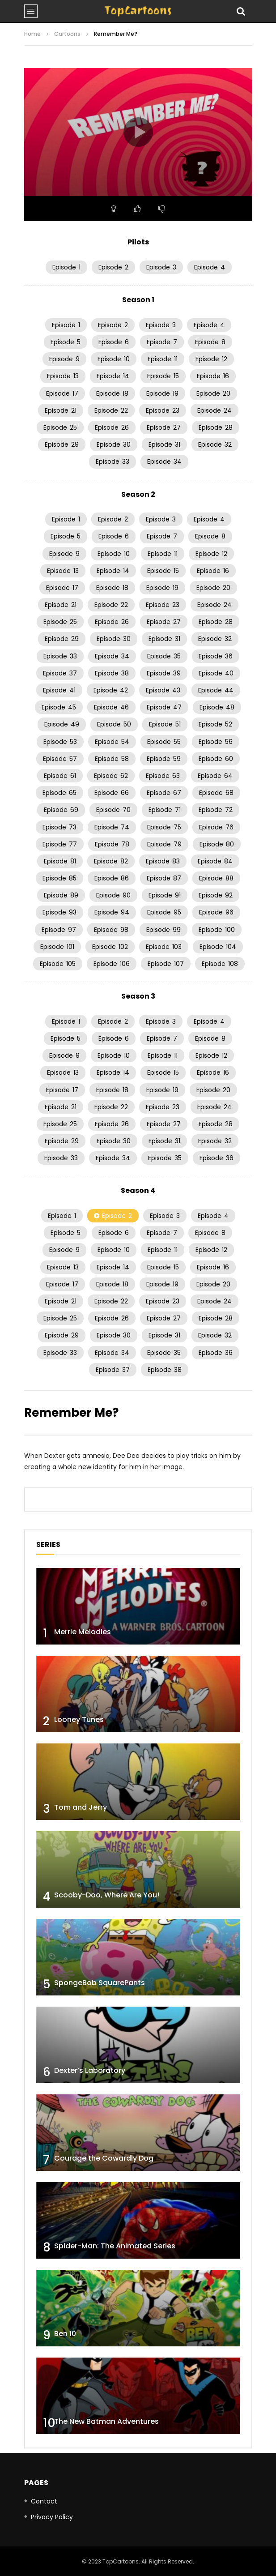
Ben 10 (65, 2333)
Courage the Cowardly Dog (103, 2158)
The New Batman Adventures (106, 2421)
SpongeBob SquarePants (99, 1983)
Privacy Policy (52, 2516)
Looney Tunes (79, 1719)
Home (32, 34)
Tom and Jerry (80, 1807)
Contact (44, 2501)
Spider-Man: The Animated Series (114, 2246)
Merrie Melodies (82, 1632)
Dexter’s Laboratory (89, 2070)
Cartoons (67, 34)
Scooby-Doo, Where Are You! (106, 1895)
